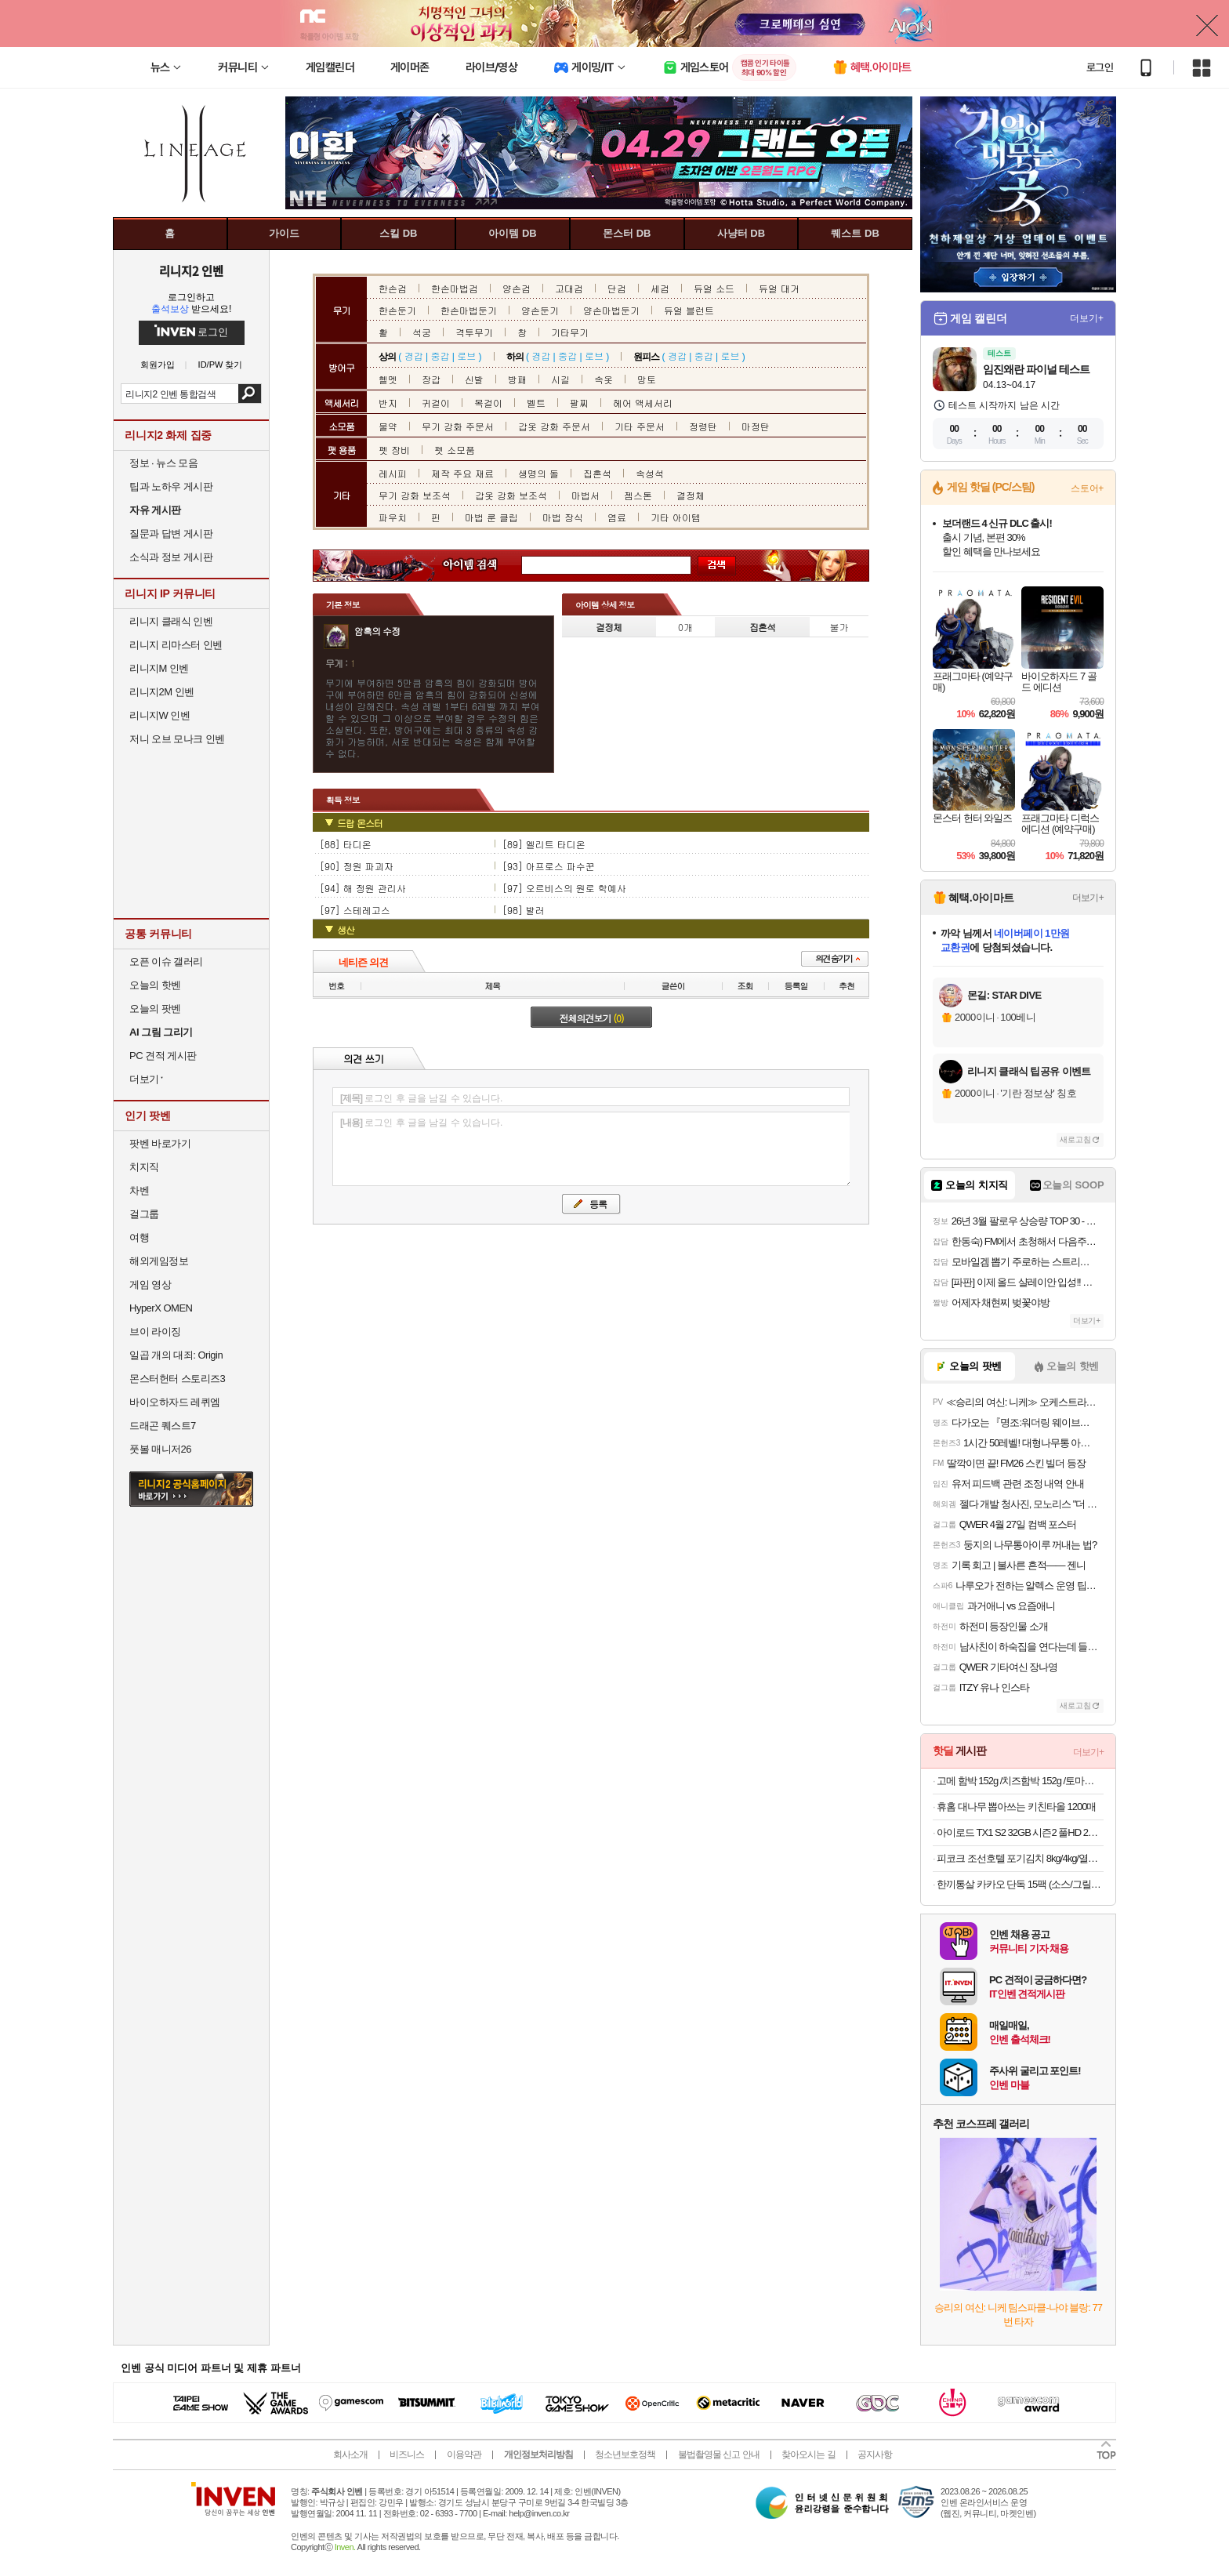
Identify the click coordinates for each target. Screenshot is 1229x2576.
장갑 (431, 379)
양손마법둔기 (611, 310)
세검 (660, 288)
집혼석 (597, 473)
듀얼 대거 (779, 288)
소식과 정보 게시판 (170, 557)
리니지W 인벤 (159, 715)
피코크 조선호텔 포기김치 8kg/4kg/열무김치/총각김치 (1020, 1858)
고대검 (569, 288)
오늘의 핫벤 (155, 985)
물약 (388, 426)
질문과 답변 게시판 (170, 533)
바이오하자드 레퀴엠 (174, 1402)
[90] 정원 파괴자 (356, 866)
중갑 (439, 355)
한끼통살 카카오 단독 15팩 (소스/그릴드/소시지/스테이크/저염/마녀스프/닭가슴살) (1020, 1884)
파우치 (393, 517)
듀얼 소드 (714, 288)
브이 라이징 (155, 1331)
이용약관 (464, 2454)
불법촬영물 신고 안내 (719, 2454)
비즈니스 (407, 2454)
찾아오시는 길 (808, 2454)
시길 (560, 379)
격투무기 (474, 332)
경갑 (413, 355)
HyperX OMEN (160, 1308)
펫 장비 (394, 449)
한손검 (393, 288)
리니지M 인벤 (159, 668)
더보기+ (1087, 318)
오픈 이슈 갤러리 (166, 961)
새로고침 (1075, 1139)
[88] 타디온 (346, 844)
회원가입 (157, 365)
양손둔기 (540, 310)
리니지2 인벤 (191, 270)
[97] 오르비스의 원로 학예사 (564, 887)
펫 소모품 (454, 449)
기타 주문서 (639, 426)
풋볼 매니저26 (160, 1449)
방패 (517, 379)
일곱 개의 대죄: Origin (176, 1355)
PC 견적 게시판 (163, 1055)
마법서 (585, 495)
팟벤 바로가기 (159, 1143)
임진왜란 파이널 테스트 (1036, 369)
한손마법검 (454, 288)
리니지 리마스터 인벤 (176, 645)
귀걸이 (436, 402)
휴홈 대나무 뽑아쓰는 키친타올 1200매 (1016, 1806)
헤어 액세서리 (643, 402)
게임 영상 (150, 1284)
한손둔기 (397, 310)
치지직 (144, 1167)
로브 (466, 355)
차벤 (139, 1190)
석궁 (421, 332)
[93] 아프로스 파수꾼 (548, 866)
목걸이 (488, 402)
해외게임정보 (158, 1261)
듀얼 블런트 (689, 310)
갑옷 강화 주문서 (554, 426)
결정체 (690, 495)
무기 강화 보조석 (415, 495)
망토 (646, 379)
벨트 (536, 402)
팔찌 (579, 402)
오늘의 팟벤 (155, 1008)
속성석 (650, 473)
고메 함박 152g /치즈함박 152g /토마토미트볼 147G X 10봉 (1020, 1781)
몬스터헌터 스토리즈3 (177, 1378)
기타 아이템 (676, 517)
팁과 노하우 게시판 (170, 486)
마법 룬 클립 (491, 517)
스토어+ (1087, 488)
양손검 (516, 288)
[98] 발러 (523, 909)
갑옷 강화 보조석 (511, 495)
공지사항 (874, 2454)
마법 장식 (562, 517)
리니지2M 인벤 (161, 692)
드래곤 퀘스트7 (162, 1425)
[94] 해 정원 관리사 (363, 887)
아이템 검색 (484, 566)
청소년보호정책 (625, 2454)
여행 (139, 1237)
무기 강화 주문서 (458, 426)
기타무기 (570, 332)
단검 (616, 288)
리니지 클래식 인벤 (170, 621)
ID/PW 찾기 (220, 365)
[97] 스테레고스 (355, 909)
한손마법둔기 (468, 310)
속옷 (603, 379)
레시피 (393, 473)
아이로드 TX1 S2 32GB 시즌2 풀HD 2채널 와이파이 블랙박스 (1020, 1832)
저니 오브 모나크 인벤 (177, 739)
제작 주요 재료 (462, 473)
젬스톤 (638, 495)
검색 (249, 393)
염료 (616, 517)
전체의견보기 (592, 1018)
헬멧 (388, 379)
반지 (388, 402)
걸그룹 (144, 1214)
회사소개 (350, 2454)
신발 (474, 379)
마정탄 (755, 426)
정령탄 (703, 426)
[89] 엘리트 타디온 (543, 844)
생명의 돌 (538, 473)
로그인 (1099, 67)
